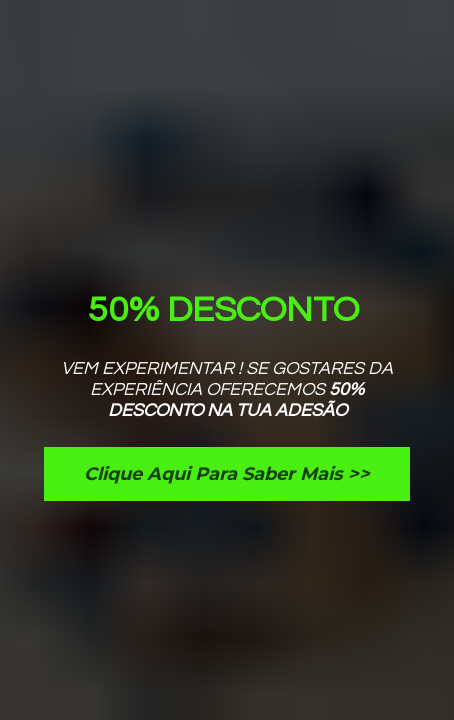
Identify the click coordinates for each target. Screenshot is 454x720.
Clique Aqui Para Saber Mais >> (227, 474)
